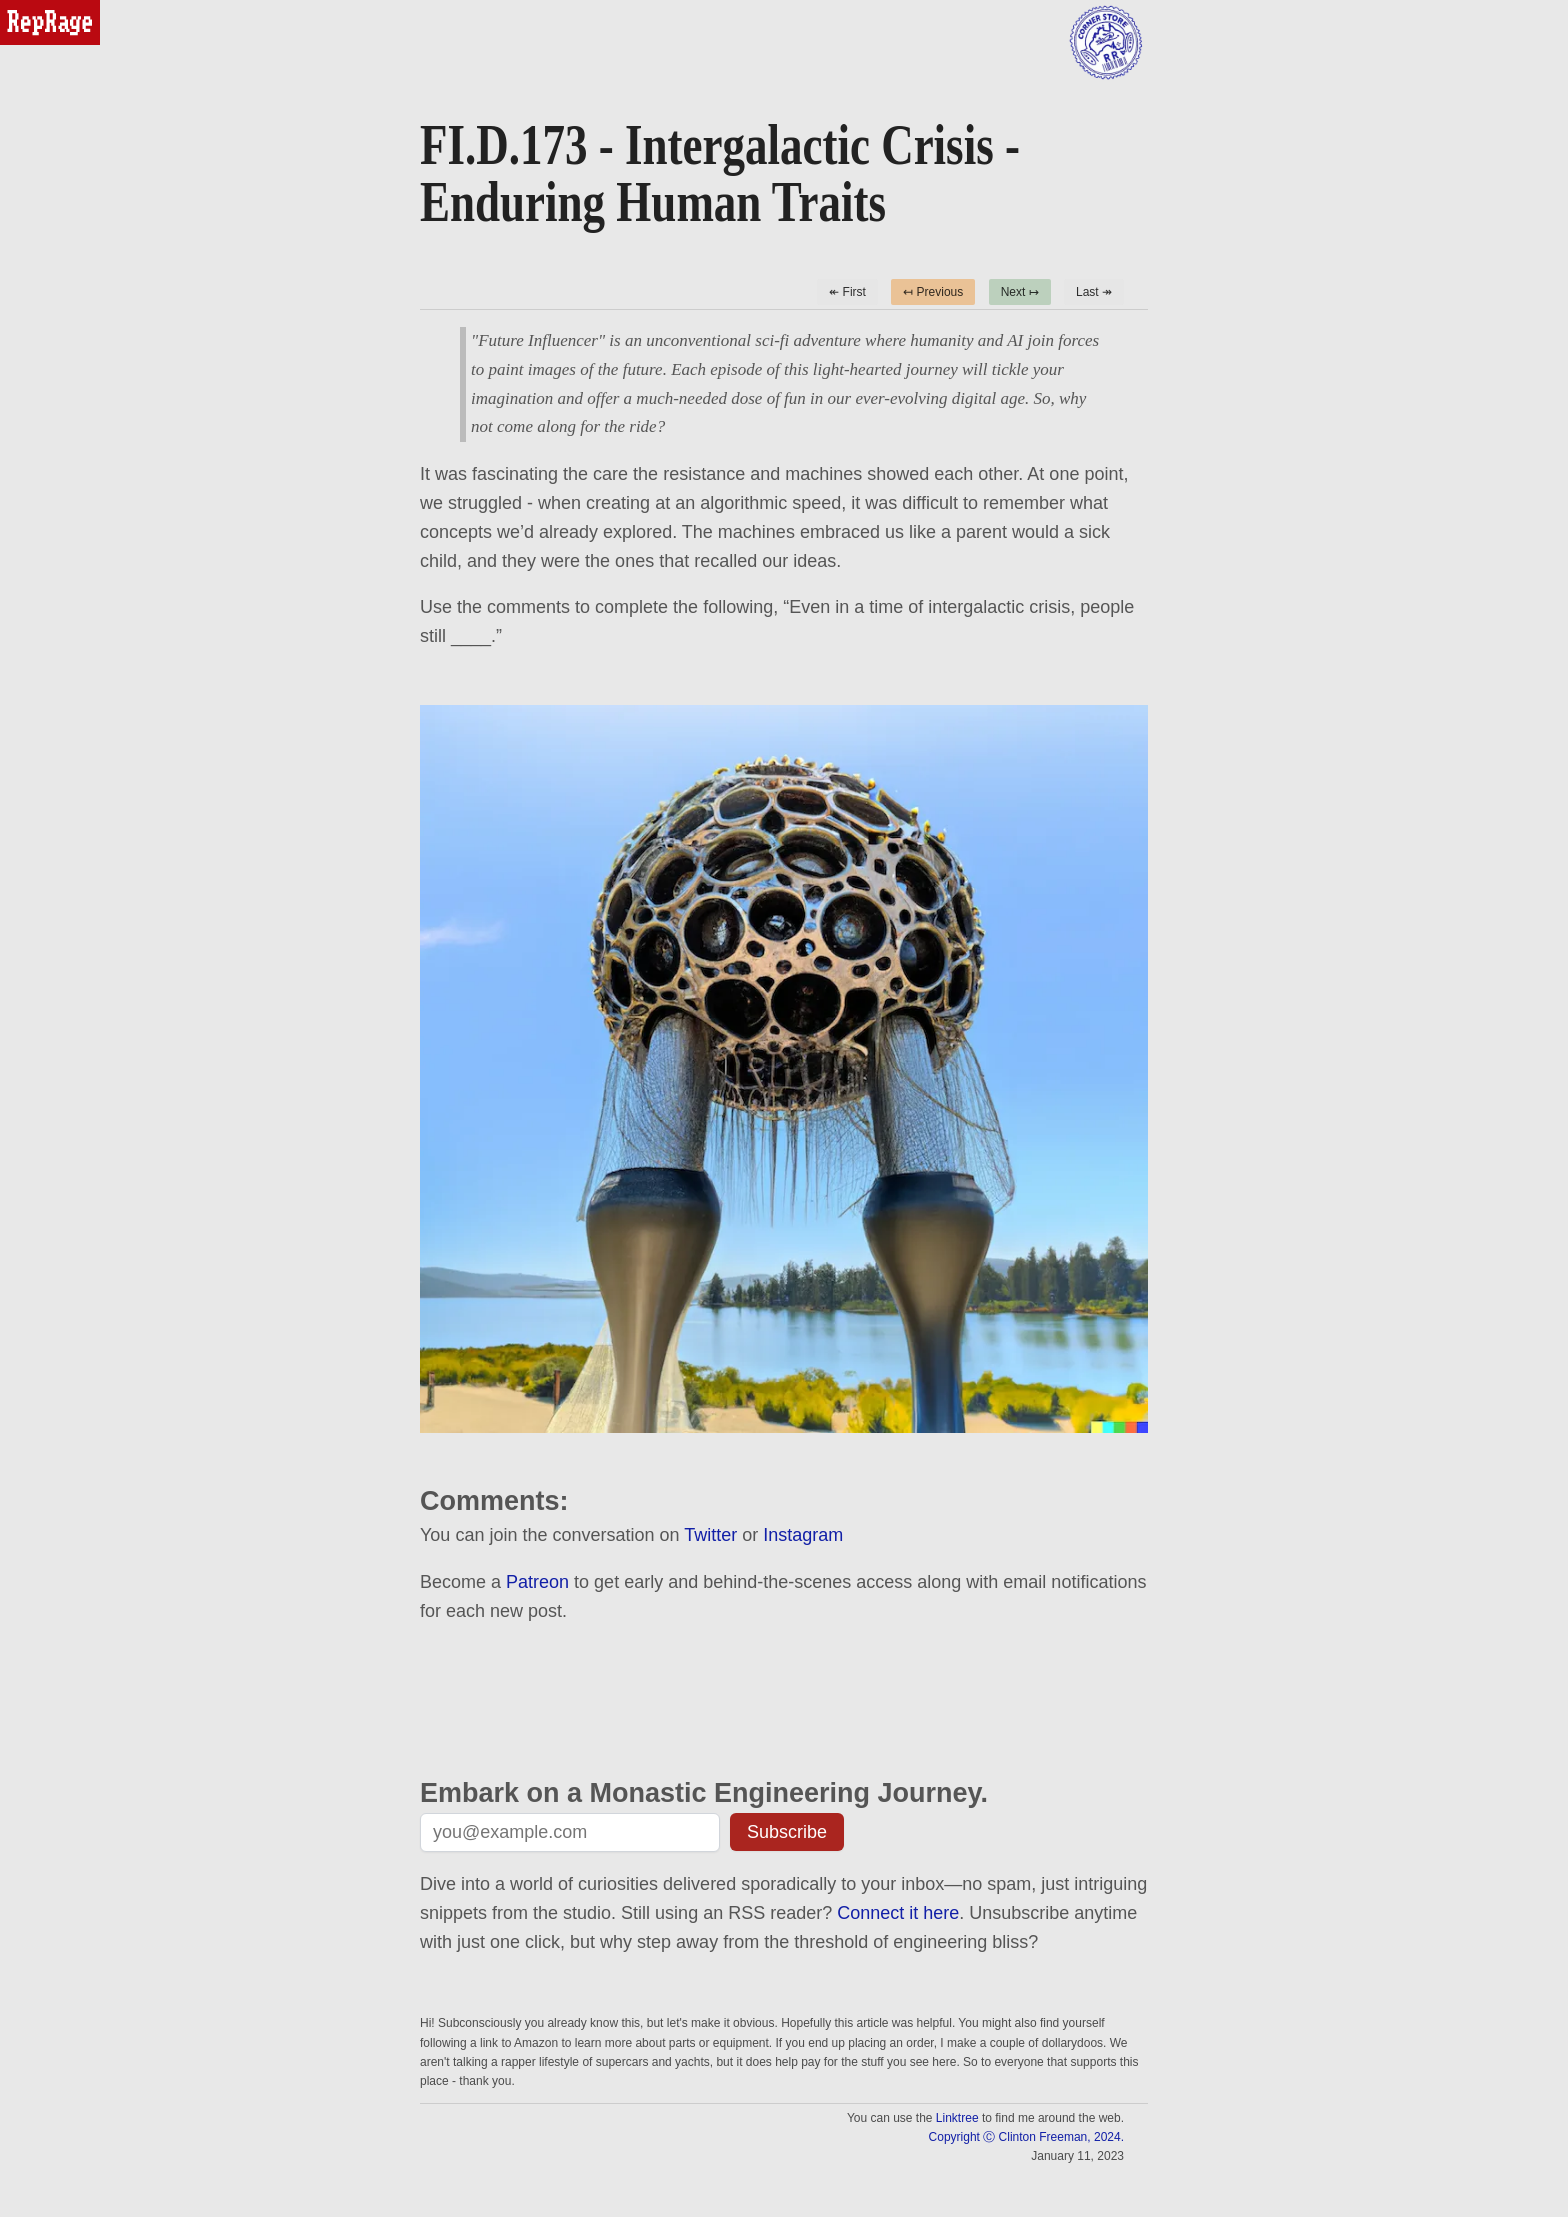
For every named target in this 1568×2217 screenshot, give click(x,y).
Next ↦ (1020, 292)
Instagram (803, 1535)
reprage (27, 8)
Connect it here (898, 1913)
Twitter (710, 1535)
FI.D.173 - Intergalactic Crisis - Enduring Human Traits (720, 174)
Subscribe (787, 1832)
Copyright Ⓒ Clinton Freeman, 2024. (1026, 2137)
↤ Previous (933, 292)
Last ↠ (1094, 292)
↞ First (847, 292)
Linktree (957, 2118)
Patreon (537, 1582)
